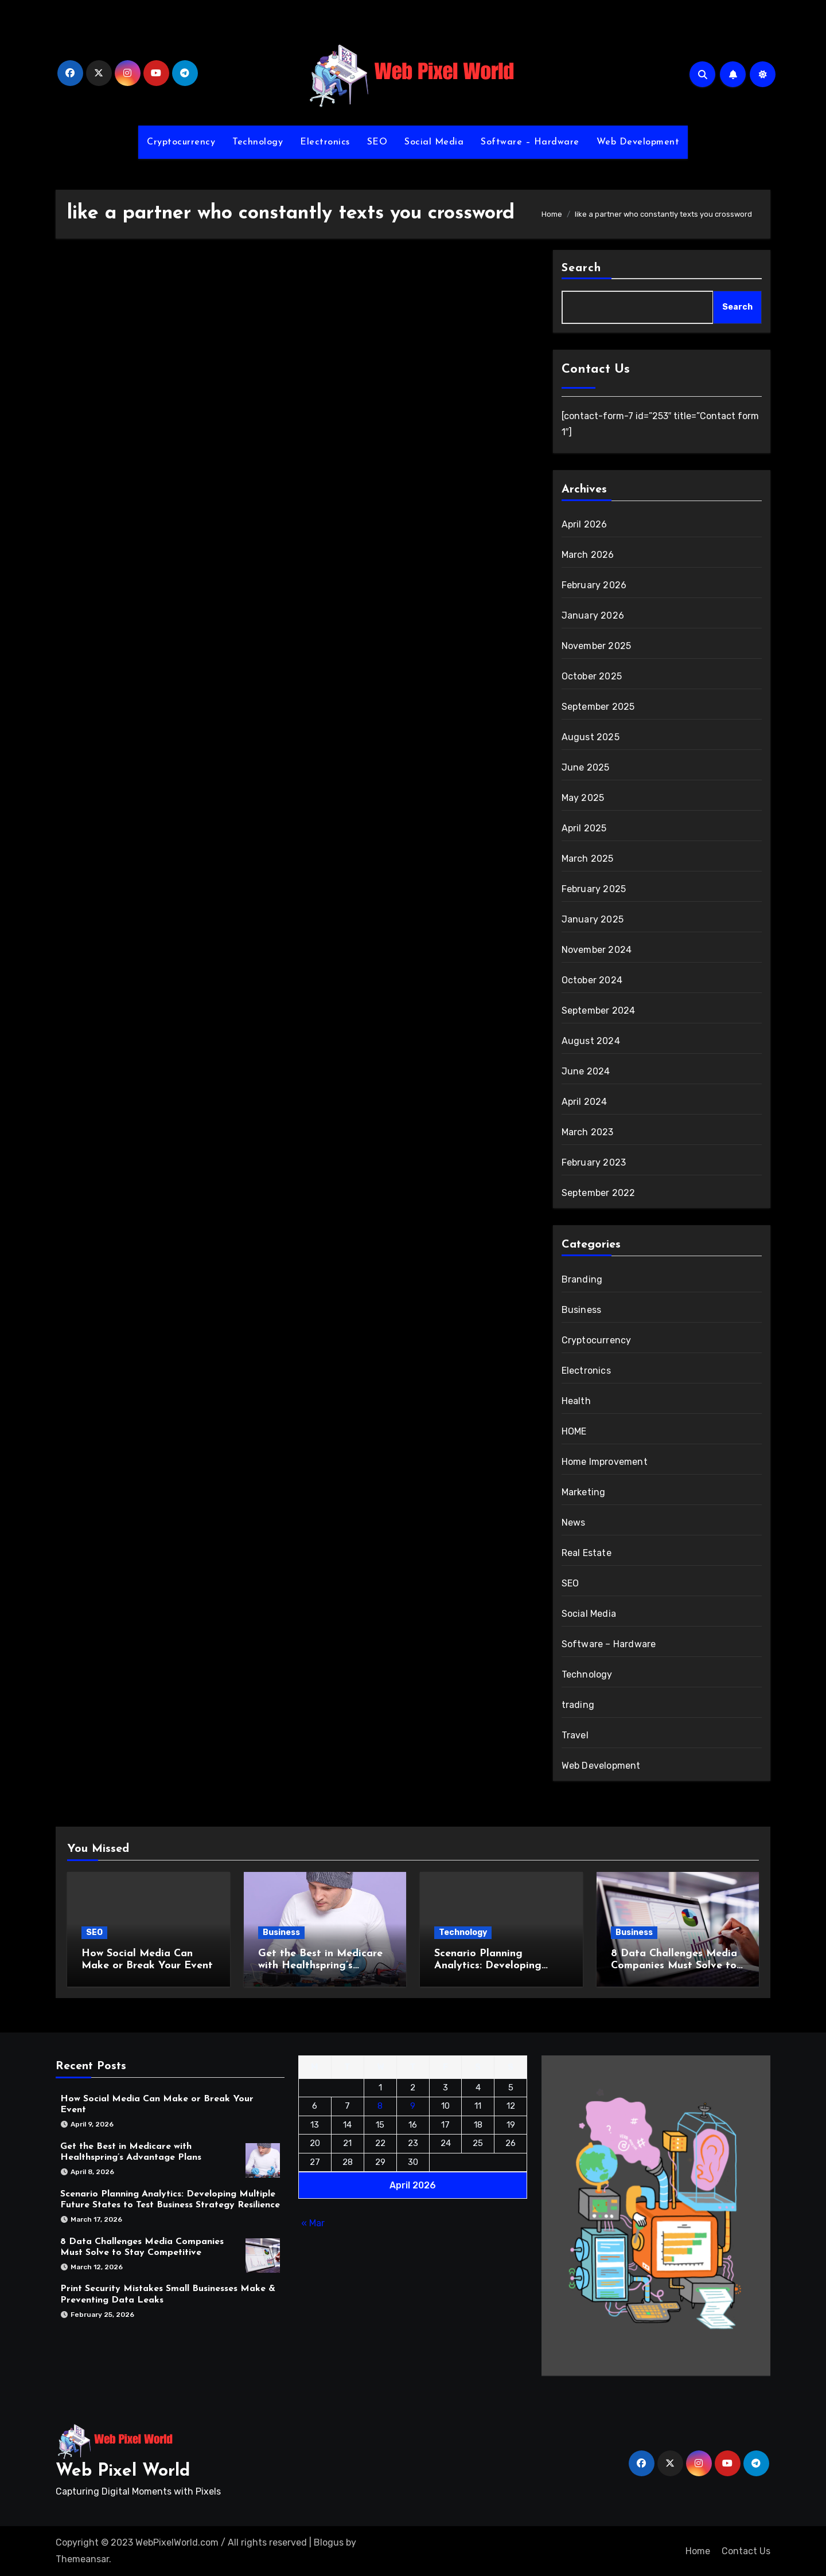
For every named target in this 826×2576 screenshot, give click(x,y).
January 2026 (593, 615)
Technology (257, 142)
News (574, 1522)
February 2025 (594, 889)
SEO (377, 142)
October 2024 (592, 980)
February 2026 (594, 585)
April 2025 (584, 828)
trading (578, 1704)
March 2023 (588, 1132)
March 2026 (588, 554)
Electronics (325, 142)
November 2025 (597, 645)
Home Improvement (605, 1461)
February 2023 (594, 1162)
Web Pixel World (123, 2471)
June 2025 (586, 767)
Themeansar (82, 2559)
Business (582, 1309)
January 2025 (593, 919)
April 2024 (584, 1101)
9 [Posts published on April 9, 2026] (412, 2106)
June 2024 (586, 1071)
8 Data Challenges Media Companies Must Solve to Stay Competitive (674, 1966)
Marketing (584, 1492)
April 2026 (584, 524)
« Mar (313, 2223)
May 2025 (583, 797)
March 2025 (588, 858)
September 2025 (598, 706)
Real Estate (586, 1552)
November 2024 (597, 949)
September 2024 (599, 1010)
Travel (575, 1735)
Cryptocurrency (181, 142)
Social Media (433, 142)
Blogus (329, 2542)
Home (697, 2551)
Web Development (638, 142)
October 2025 (592, 676)
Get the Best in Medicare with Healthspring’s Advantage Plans (320, 1966)
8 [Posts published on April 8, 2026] (380, 2106)
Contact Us (746, 2551)
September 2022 (599, 1192)
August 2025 (591, 737)
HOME (574, 1431)
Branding (582, 1279)
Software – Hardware (530, 142)
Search (582, 268)
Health (576, 1401)
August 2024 (591, 1040)
